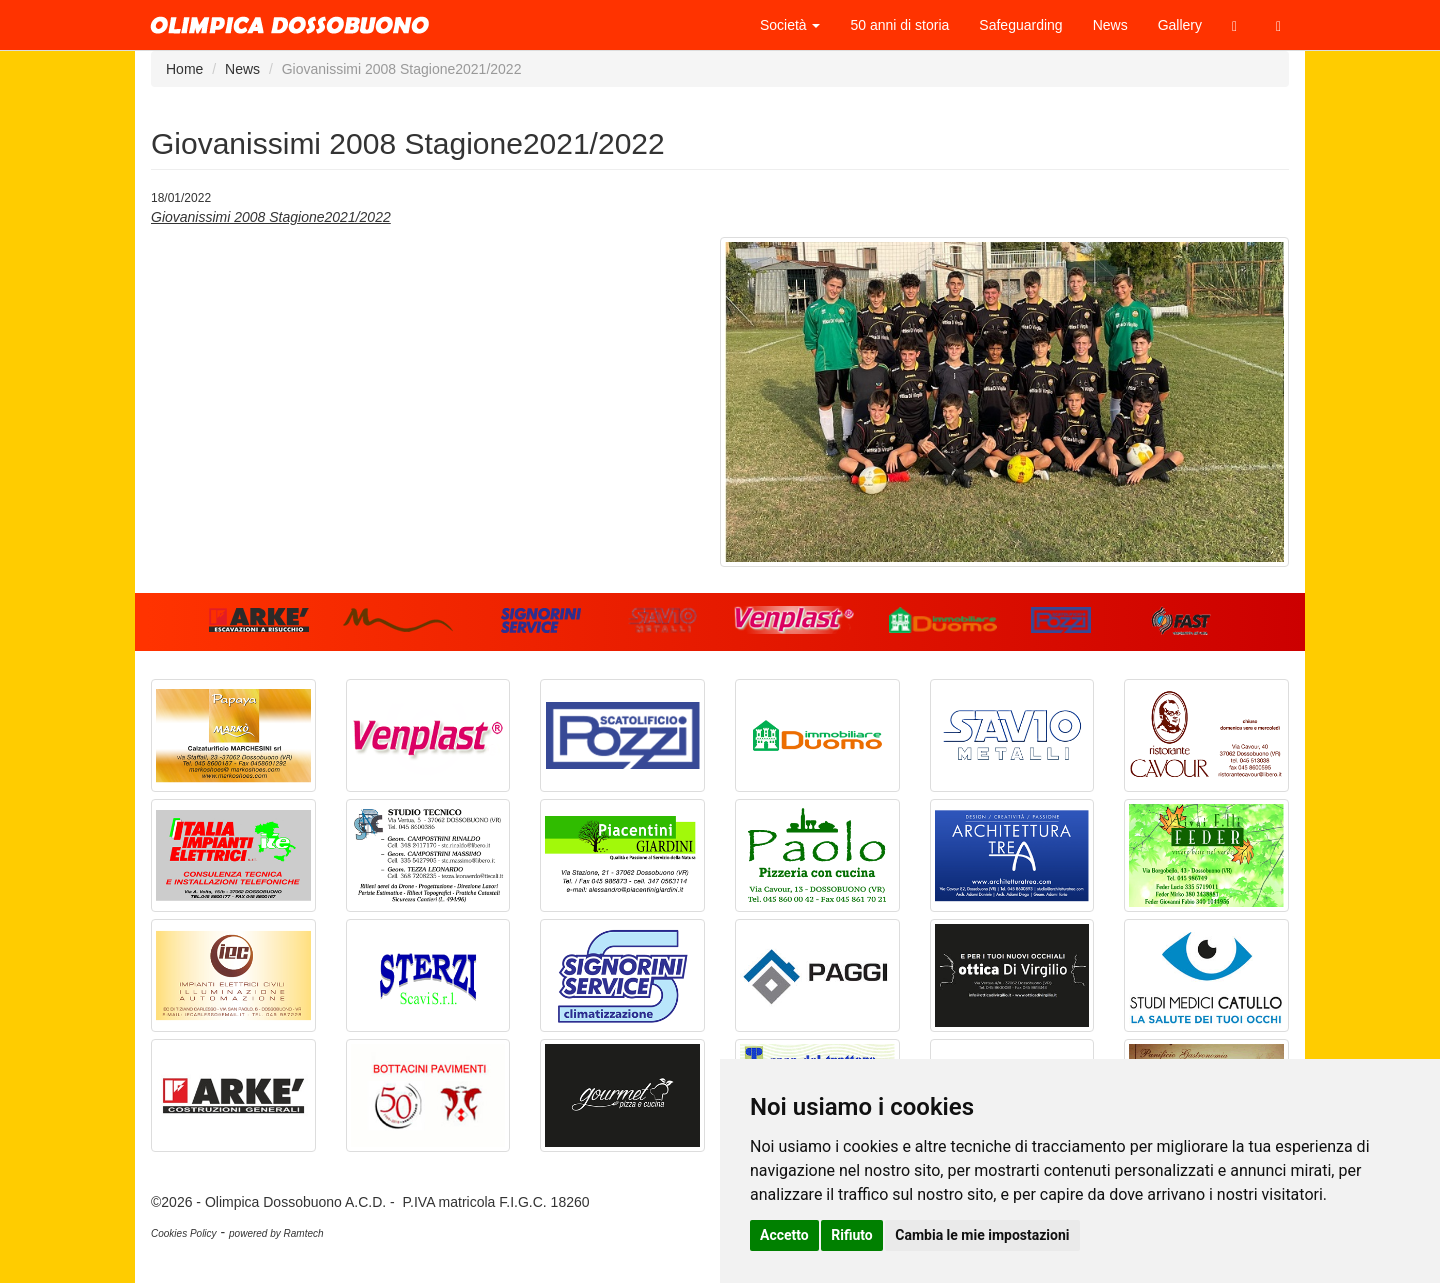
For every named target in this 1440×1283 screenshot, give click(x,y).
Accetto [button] (784, 1235)
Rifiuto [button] (852, 1235)
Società (790, 25)
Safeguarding (1020, 25)
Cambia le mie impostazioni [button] (982, 1235)
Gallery (1180, 25)
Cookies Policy (184, 1233)
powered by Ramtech (276, 1233)
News (1110, 25)
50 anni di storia (899, 25)
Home (184, 69)
